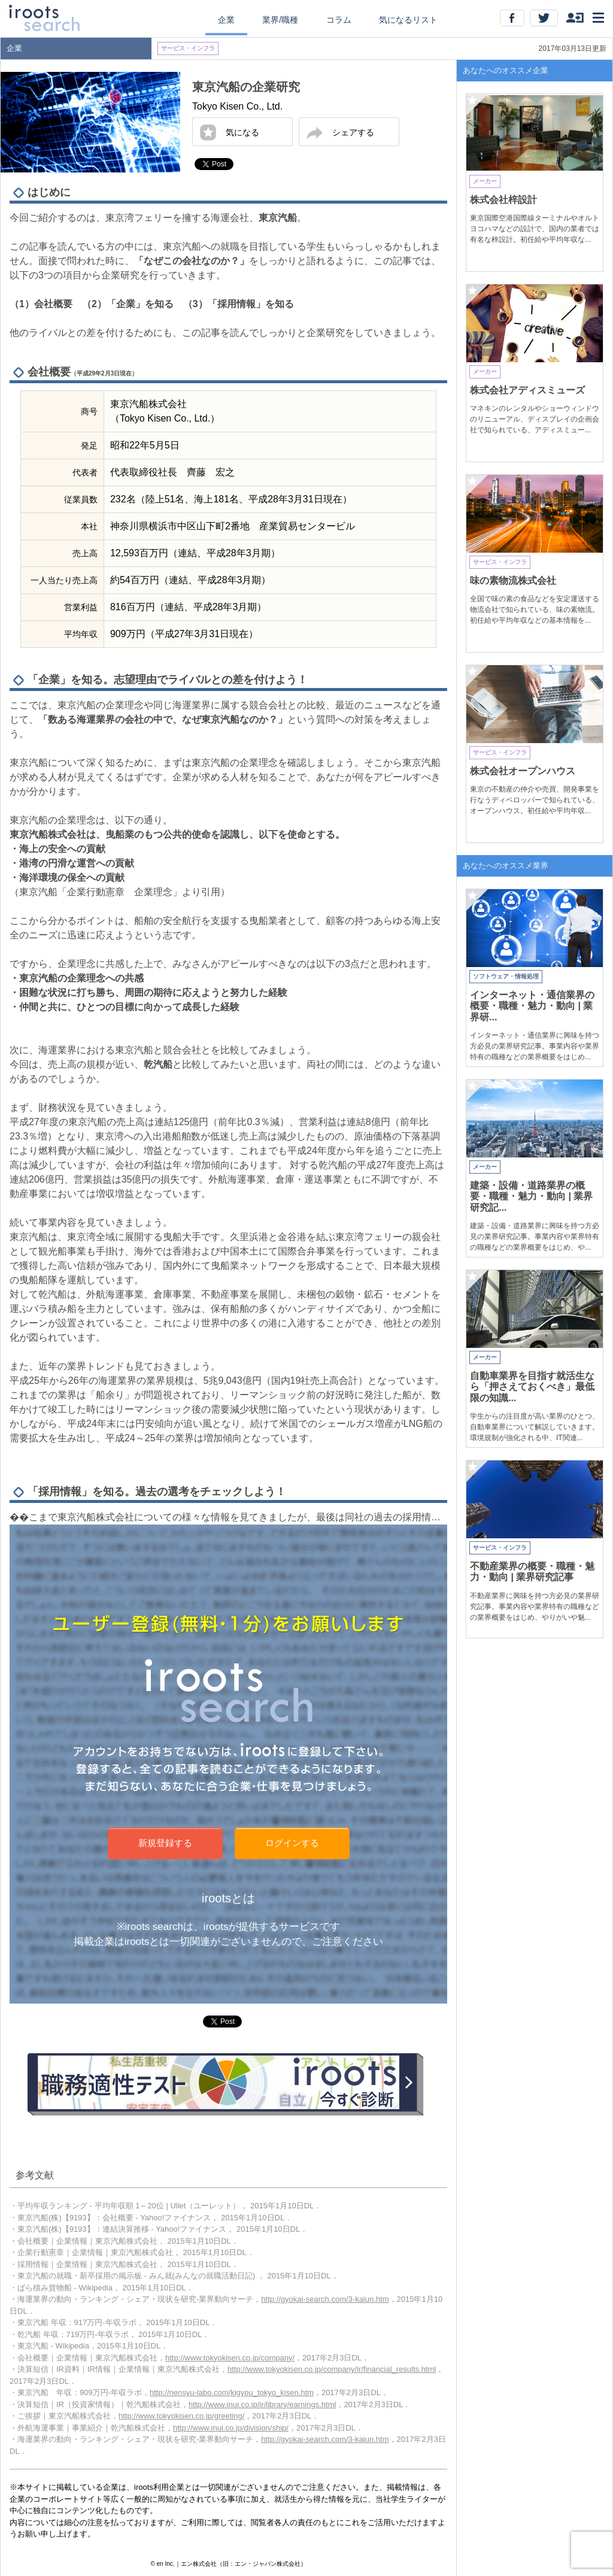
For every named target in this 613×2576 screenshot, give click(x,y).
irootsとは (228, 1898)
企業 (226, 20)
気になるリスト (408, 20)
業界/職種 (280, 20)
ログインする (292, 1843)
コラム (338, 20)
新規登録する (165, 1843)
